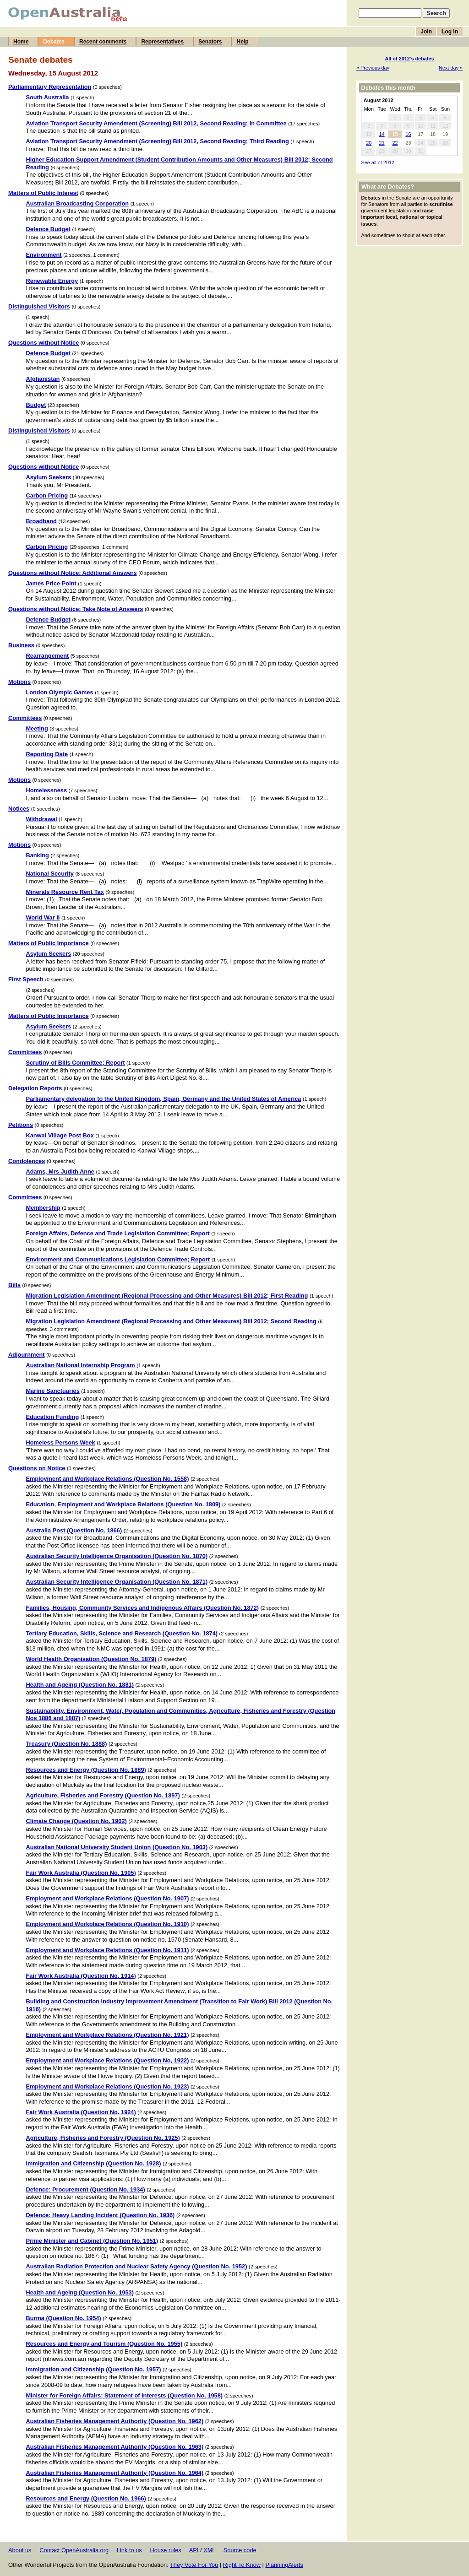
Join (426, 31)
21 (382, 143)
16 (408, 134)
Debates (54, 41)
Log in (450, 31)
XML (209, 2550)
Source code (240, 2550)
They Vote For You (194, 2564)
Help (242, 41)
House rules (165, 2550)
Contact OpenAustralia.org (74, 2550)
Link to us (129, 2550)
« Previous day (372, 67)
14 (382, 134)
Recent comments (102, 41)
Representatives (162, 41)
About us (20, 2550)
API (194, 2550)
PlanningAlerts (285, 2564)
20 (368, 143)
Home (20, 41)
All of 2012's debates (409, 58)
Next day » (451, 67)
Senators (210, 41)
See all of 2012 (377, 162)
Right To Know (242, 2564)
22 (395, 143)
